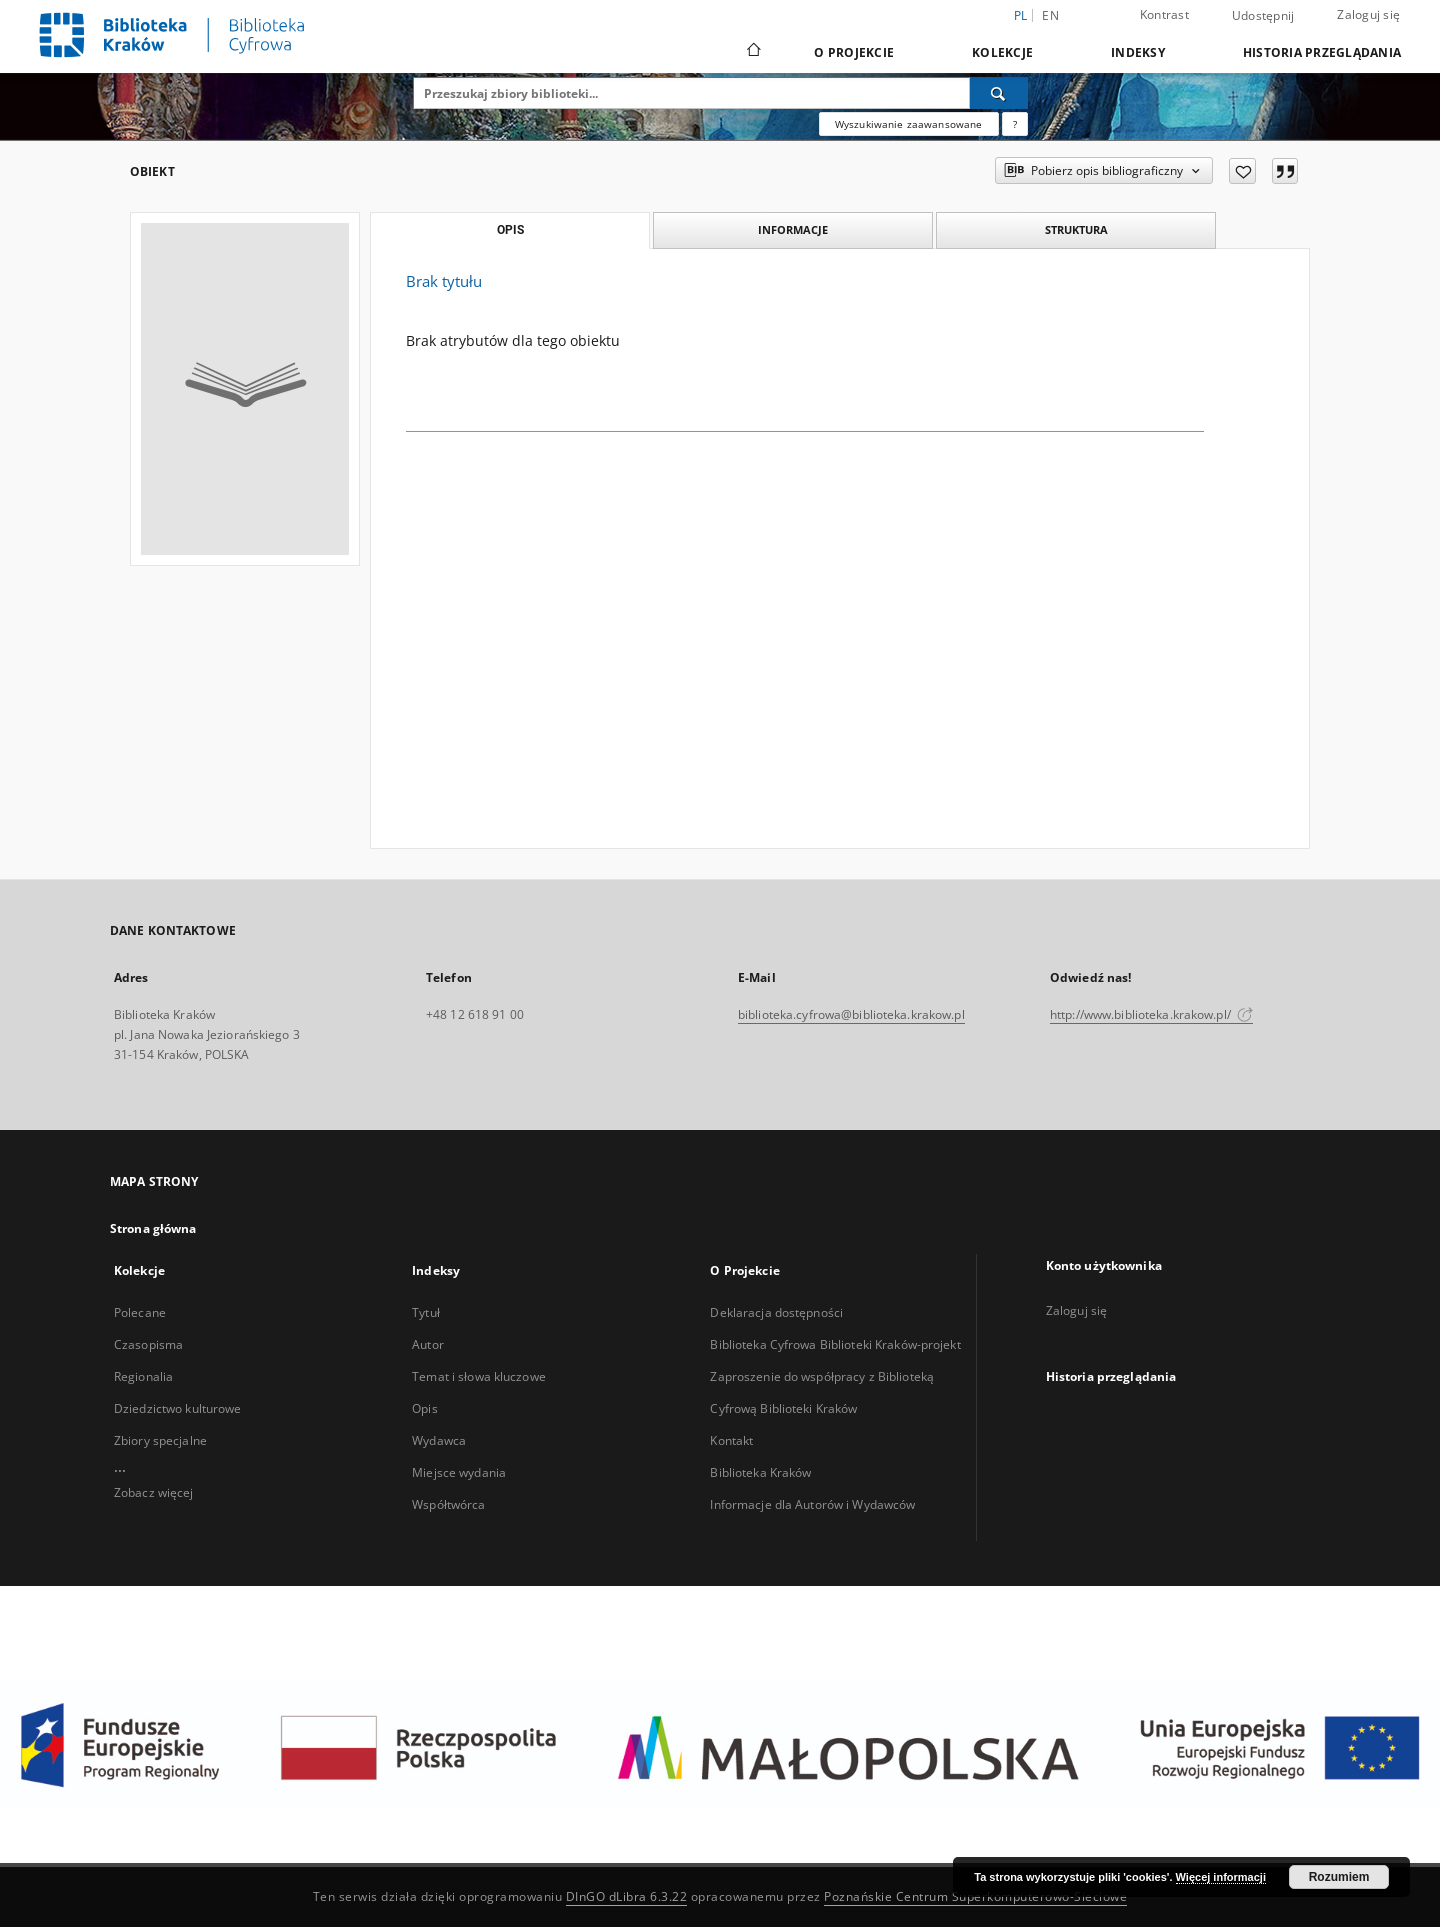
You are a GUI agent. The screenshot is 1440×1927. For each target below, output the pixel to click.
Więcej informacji (1221, 1877)
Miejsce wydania (459, 1472)
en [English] (1050, 15)
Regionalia (143, 1376)
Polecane (140, 1312)
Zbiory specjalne (160, 1440)
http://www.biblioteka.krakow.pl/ (1151, 1014)
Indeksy (1138, 52)
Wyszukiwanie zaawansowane (909, 124)
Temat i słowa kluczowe (479, 1376)
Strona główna (153, 1228)
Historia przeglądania (1322, 52)
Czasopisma (148, 1344)
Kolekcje (1002, 52)
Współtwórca (448, 1504)
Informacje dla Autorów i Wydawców (812, 1504)
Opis (424, 1408)
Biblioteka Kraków (760, 1472)
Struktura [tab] (1076, 229)
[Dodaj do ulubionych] (1242, 171)
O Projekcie (854, 52)
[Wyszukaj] (999, 93)
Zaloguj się (1368, 14)
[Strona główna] (752, 52)
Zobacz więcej (154, 1492)
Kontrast (1164, 14)
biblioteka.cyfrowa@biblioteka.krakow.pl (851, 1014)
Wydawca (439, 1440)
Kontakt (731, 1440)
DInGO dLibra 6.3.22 (627, 1896)
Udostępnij (1263, 16)
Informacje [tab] (793, 229)
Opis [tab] (510, 230)
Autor (428, 1344)
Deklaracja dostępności (776, 1312)
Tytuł (426, 1312)
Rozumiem (1339, 1877)
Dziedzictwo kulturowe (178, 1408)
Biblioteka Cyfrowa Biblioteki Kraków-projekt (835, 1344)
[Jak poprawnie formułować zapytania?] (1015, 124)
